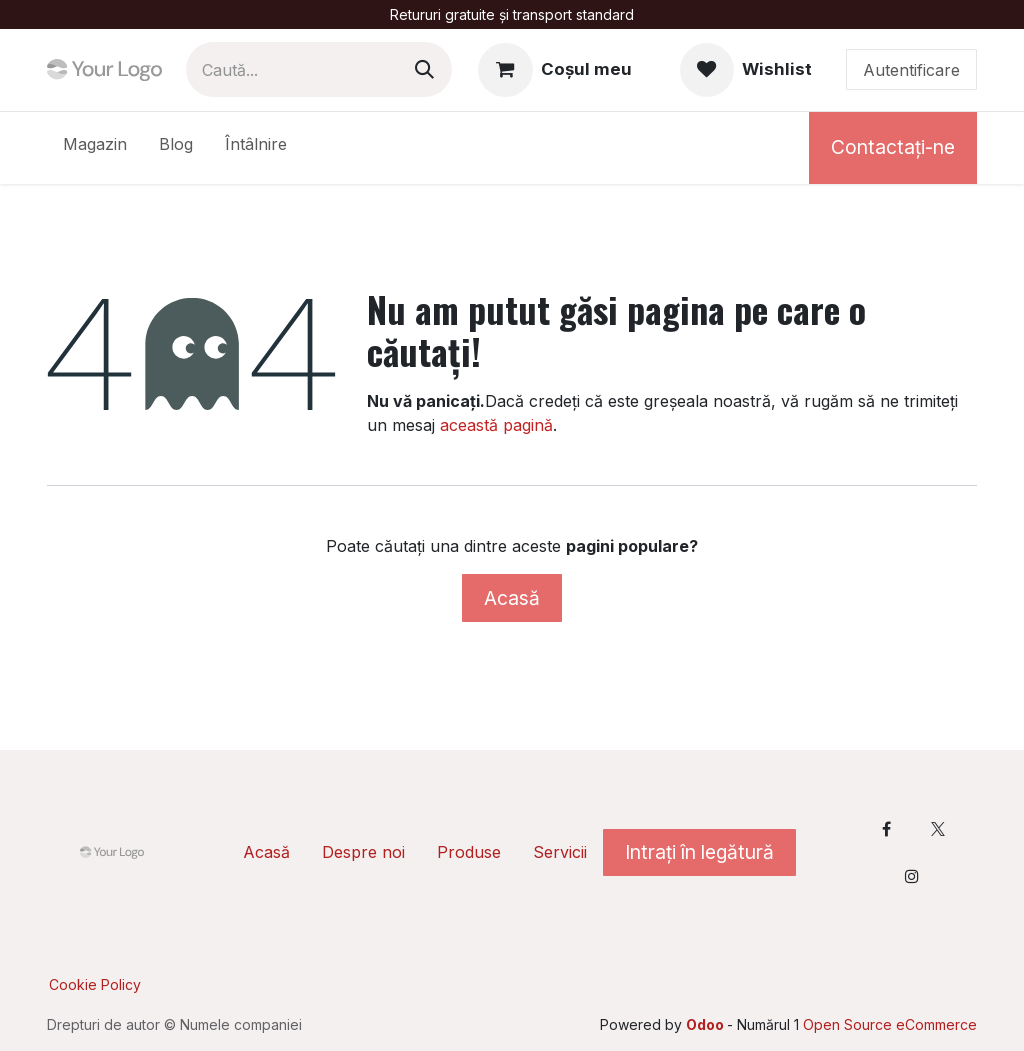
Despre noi (363, 852)
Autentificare (911, 70)
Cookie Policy (95, 984)
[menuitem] (95, 148)
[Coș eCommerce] (554, 70)
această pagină (496, 425)
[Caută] (424, 69)
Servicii (560, 852)
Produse (469, 852)
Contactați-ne (893, 147)
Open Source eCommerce (890, 1024)
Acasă (512, 598)
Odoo (706, 1024)
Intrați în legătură (699, 852)
